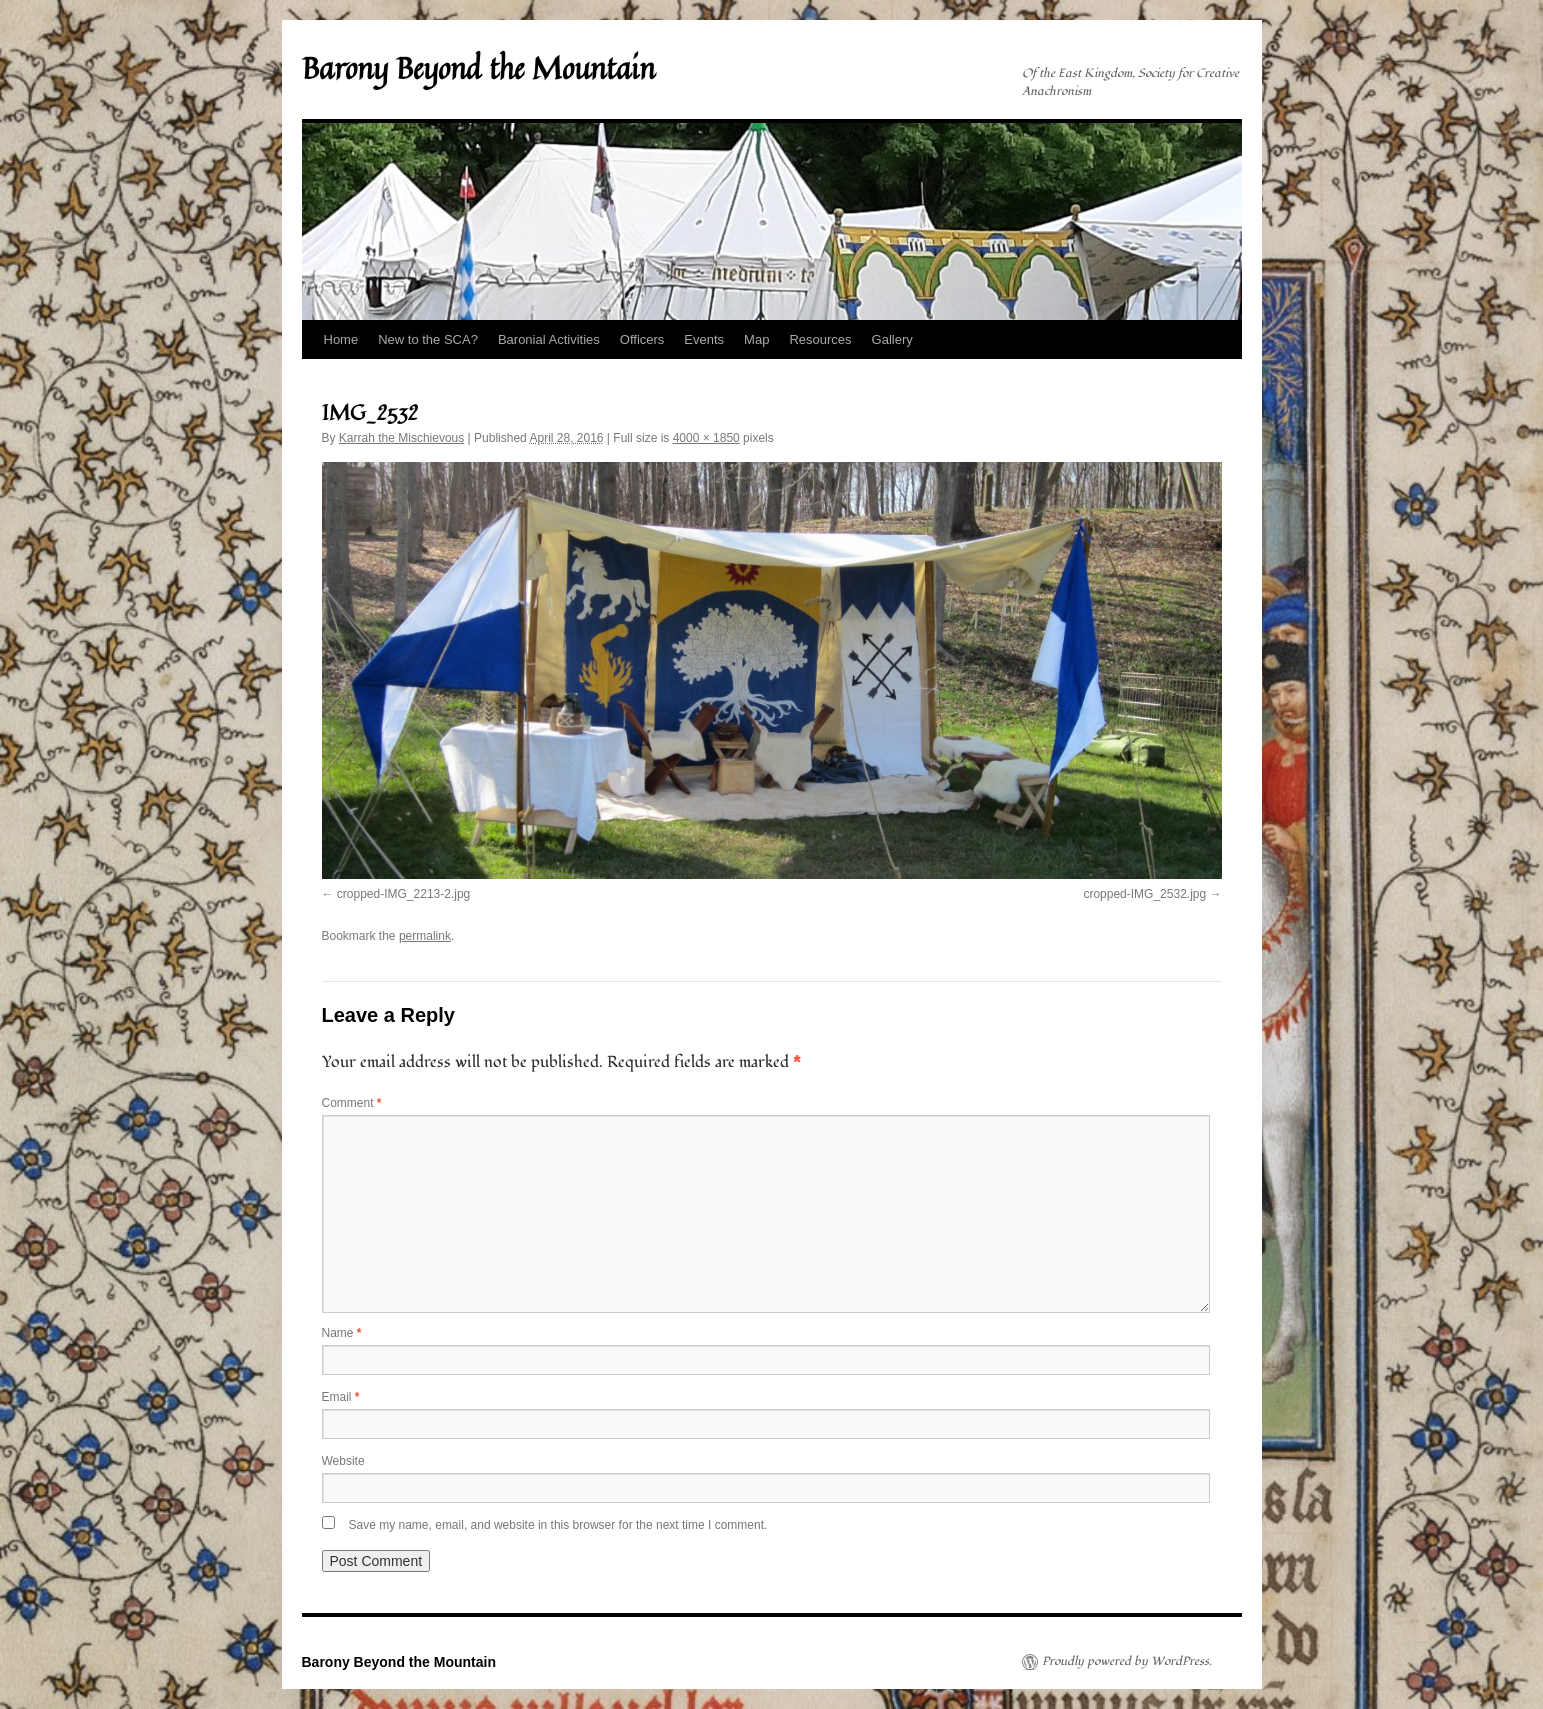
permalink (425, 936)
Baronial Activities (549, 339)
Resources (820, 339)
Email (341, 1397)
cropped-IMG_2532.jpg (1144, 894)
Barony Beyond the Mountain (478, 68)
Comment (352, 1103)
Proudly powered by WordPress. (1127, 1662)
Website (343, 1461)
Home (341, 339)
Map (756, 339)
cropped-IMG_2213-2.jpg (403, 894)
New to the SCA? (428, 339)
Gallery (892, 339)
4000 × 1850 (706, 438)
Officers (642, 339)
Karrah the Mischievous (401, 438)
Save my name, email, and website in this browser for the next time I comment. (558, 1525)
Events (704, 339)
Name (342, 1333)
